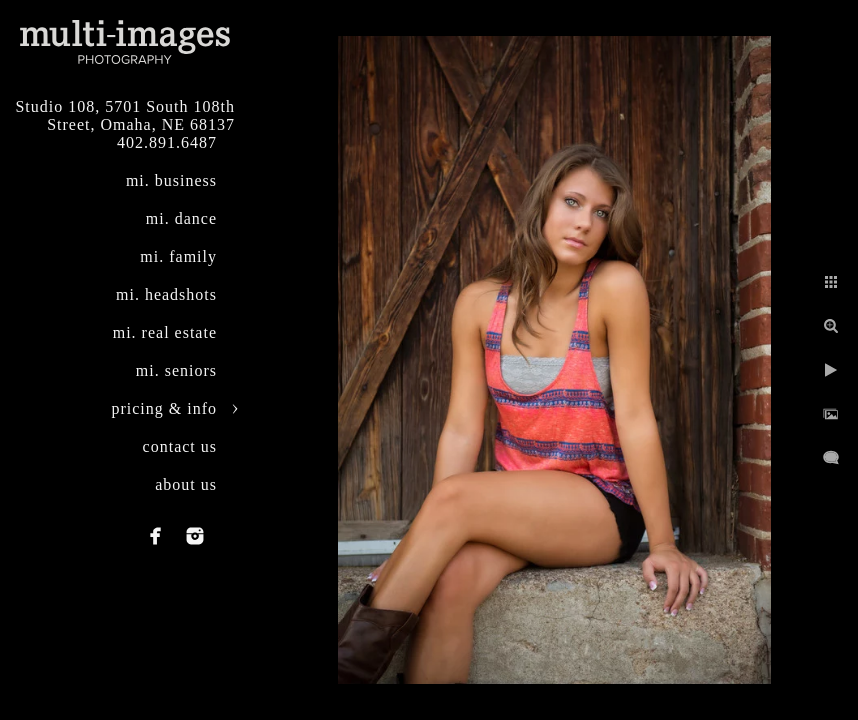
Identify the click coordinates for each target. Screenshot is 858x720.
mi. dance (181, 218)
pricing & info (164, 408)
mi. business (171, 180)
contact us (180, 446)
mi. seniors (176, 370)
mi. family (178, 256)
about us (186, 484)
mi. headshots (166, 294)
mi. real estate (165, 332)
